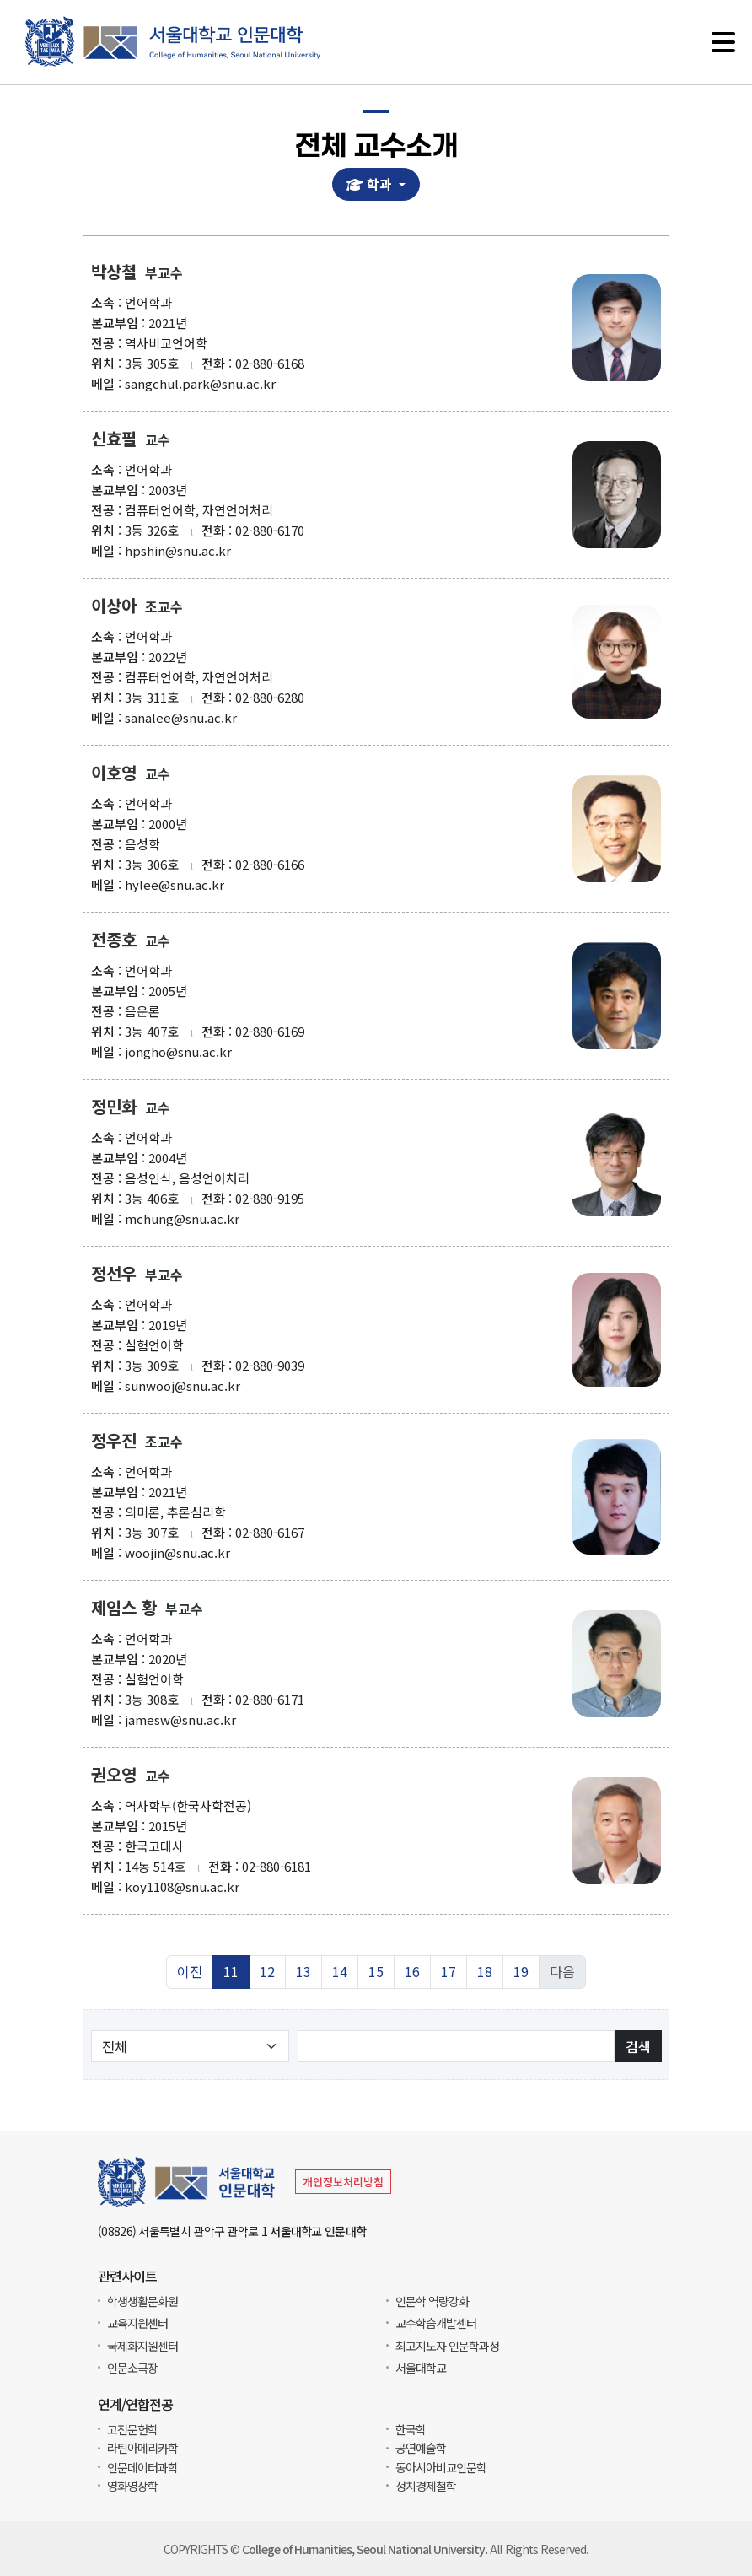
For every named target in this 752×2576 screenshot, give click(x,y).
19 (521, 1972)
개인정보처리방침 (343, 2182)
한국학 (410, 2429)
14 (339, 1972)
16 (412, 1972)
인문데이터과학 (142, 2467)
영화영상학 (132, 2485)
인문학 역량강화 (432, 2301)
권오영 (114, 1775)
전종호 (114, 940)
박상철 (114, 272)
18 (484, 1972)
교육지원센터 (137, 2323)
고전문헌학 (132, 2429)
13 (303, 1972)
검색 (638, 2046)
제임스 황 (124, 1608)
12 (267, 1972)
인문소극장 (132, 2367)
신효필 (114, 439)
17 (448, 1972)
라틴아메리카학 (142, 2447)
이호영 (114, 773)
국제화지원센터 (142, 2345)
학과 (371, 184)
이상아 (114, 606)
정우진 (114, 1441)
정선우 (114, 1274)
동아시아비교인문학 (440, 2467)
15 (376, 1972)
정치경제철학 (425, 2485)
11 (231, 1972)
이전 (189, 1972)
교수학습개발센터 (435, 2323)
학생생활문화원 (142, 2301)
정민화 (114, 1107)
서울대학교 (420, 2367)
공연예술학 (420, 2447)
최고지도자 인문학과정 (447, 2345)
